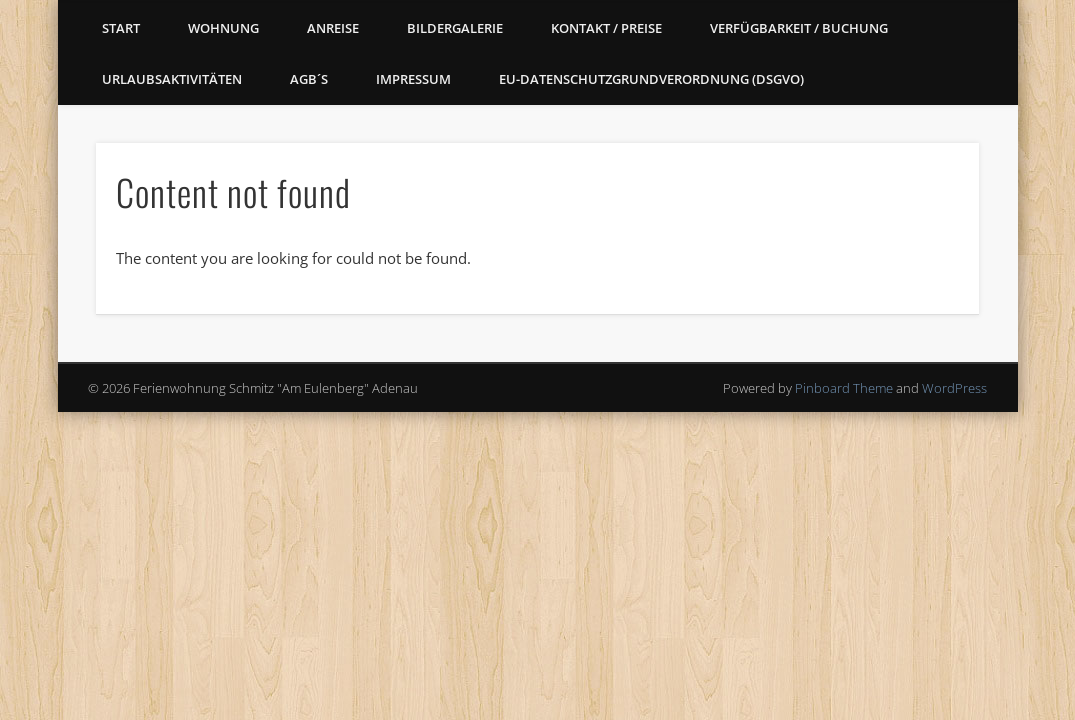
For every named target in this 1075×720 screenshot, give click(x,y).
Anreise (333, 28)
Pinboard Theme (844, 388)
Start (121, 28)
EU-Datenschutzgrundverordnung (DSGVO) (651, 79)
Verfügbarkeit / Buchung (799, 28)
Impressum (413, 79)
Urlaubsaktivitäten (172, 79)
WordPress (954, 388)
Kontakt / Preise (606, 28)
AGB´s (309, 79)
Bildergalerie (455, 28)
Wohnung (223, 28)
